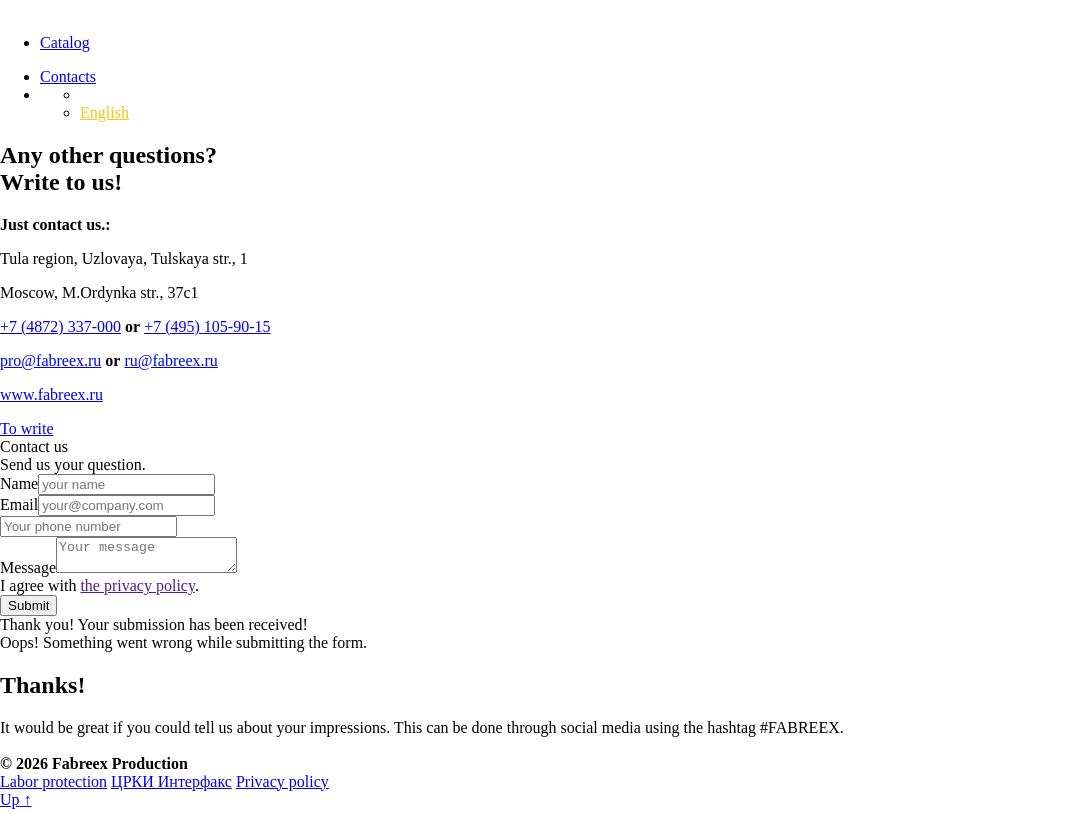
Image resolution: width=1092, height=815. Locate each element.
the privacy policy (137, 591)
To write (27, 428)
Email (19, 504)
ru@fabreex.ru (170, 360)
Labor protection (53, 787)
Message (28, 573)
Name (19, 483)
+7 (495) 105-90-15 (207, 326)
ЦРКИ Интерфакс (171, 787)
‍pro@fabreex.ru (50, 360)
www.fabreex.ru (51, 394)
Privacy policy (282, 787)
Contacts (68, 76)
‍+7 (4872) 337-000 (60, 326)
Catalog (65, 42)
